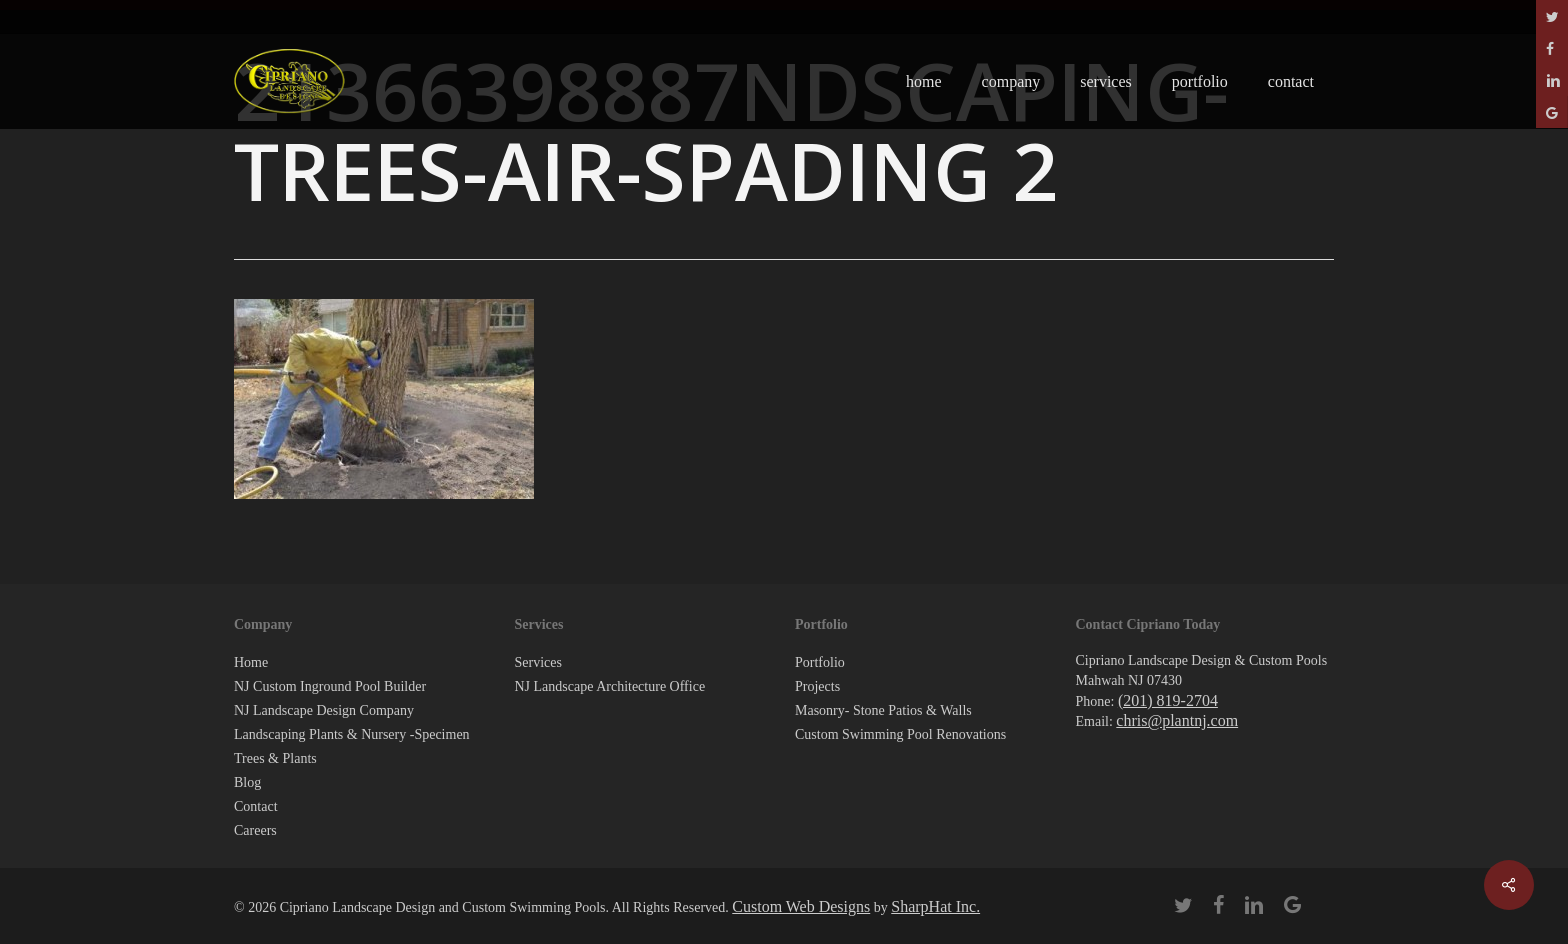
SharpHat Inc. (935, 906)
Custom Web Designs (801, 906)
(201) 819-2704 (1168, 700)
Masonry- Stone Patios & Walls (883, 710)
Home (251, 662)
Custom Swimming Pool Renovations (900, 734)
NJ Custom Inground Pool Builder (330, 686)
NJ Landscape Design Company (324, 710)
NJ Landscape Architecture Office (610, 686)
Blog (247, 782)
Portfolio (820, 662)
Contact (256, 806)
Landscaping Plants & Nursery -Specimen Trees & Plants (352, 746)
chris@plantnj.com (1177, 720)
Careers (255, 830)
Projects (817, 686)
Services (538, 662)
